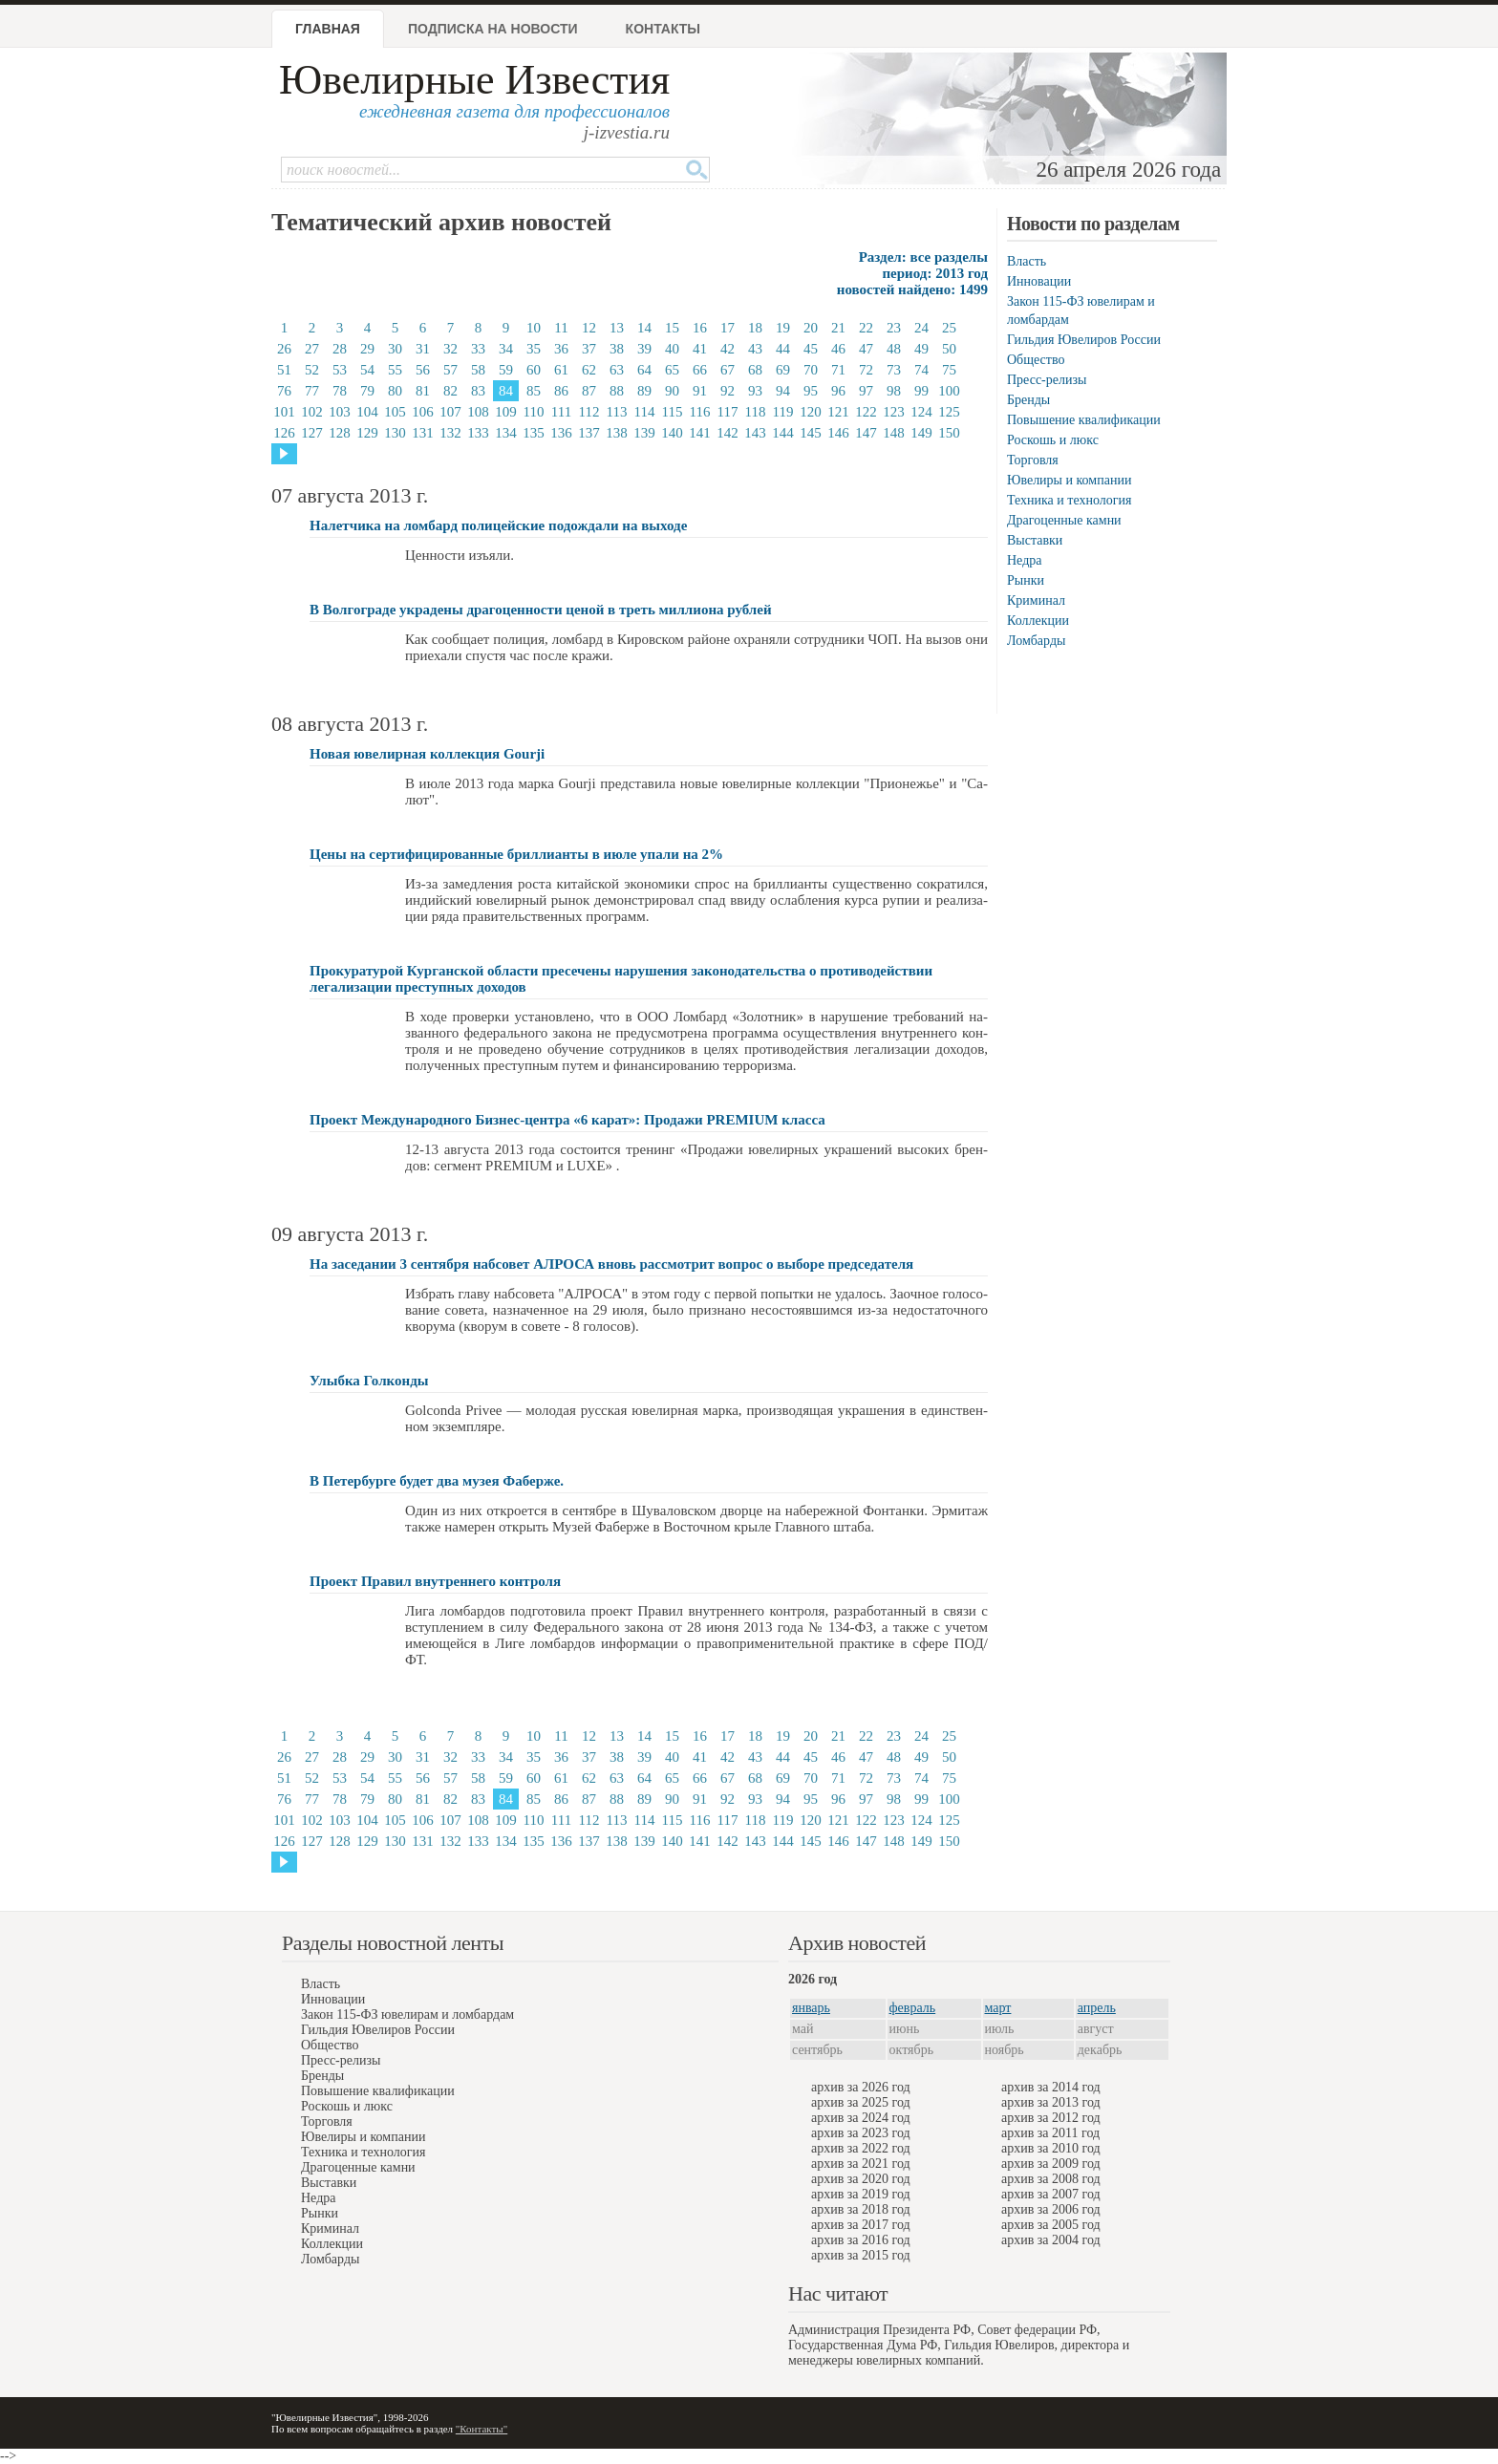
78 (339, 390)
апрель (1097, 2008)
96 (838, 390)
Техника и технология (1069, 500)
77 (312, 390)
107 (450, 411)
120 (811, 411)
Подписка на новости (493, 28)
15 (672, 327)
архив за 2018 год (860, 2209)
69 (783, 369)
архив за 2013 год (1051, 2102)
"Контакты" (481, 2428)
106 (423, 411)
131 (423, 432)
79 (367, 390)
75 (949, 369)
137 (589, 432)
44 (783, 348)
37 (589, 348)
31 (423, 348)
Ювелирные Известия (474, 79)
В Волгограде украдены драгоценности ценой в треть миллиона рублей (541, 609)
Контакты (663, 28)
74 (921, 369)
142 (727, 432)
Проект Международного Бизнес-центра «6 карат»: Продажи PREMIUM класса (567, 1119)
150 (949, 432)
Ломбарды (1036, 640)
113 (617, 411)
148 (894, 432)
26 (284, 348)
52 (312, 369)
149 (921, 432)
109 (506, 411)
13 (617, 327)
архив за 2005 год (1051, 2225)
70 (810, 369)
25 (949, 327)
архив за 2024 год (860, 2117)
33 (478, 348)
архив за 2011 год (1050, 2133)
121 (838, 411)
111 (561, 411)
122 (866, 411)
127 (312, 432)
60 (533, 369)
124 (921, 411)
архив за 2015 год (860, 2255)
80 (395, 390)
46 (838, 348)
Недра (1024, 560)
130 (395, 432)
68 (755, 369)
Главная (327, 28)
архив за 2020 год (860, 2179)
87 (589, 390)
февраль (912, 2008)
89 (644, 390)
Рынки (1025, 580)
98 (894, 390)
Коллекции (1038, 620)
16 (700, 327)
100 (949, 390)
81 (423, 390)
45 (810, 348)
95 (810, 390)
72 (866, 369)
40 (672, 348)
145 (811, 432)
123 (894, 411)
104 (367, 411)
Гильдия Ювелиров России (1084, 339)
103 (340, 411)
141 (700, 432)
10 (533, 327)
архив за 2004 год (1051, 2240)
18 (755, 327)
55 (395, 369)
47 (866, 348)
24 (921, 327)
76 (284, 390)
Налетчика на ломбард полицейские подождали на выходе (498, 525)
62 (589, 369)
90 (672, 390)
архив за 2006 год (1051, 2209)
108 (478, 411)
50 (949, 348)
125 (949, 411)
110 (534, 411)
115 (672, 411)
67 (727, 369)
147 (866, 432)
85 (533, 390)
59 (506, 369)
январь (811, 2008)
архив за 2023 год (860, 2133)
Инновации (1039, 281)
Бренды (1028, 400)
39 (644, 348)
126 (284, 432)
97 (866, 390)
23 (894, 327)
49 (921, 348)
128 (340, 432)
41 (700, 348)
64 (644, 369)
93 (755, 390)
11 (560, 327)
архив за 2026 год (860, 2087)
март (998, 2008)
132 (450, 432)
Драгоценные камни (1064, 520)
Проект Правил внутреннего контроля (435, 1581)
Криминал (1036, 600)
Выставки (1034, 540)
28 (339, 348)
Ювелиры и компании (1069, 480)
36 (561, 348)
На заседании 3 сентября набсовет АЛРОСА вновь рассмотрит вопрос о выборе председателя (611, 1264)
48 (894, 348)
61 (561, 369)
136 (561, 432)
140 (672, 432)
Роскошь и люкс (1053, 440)
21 (838, 327)
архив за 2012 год (1051, 2117)
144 (783, 432)
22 (866, 327)
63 (617, 369)
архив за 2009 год (1051, 2163)
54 (367, 369)
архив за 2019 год (860, 2194)
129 (367, 432)
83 (478, 390)
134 (506, 432)
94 (783, 390)
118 (755, 411)
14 (644, 327)
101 (284, 411)
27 (312, 348)
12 (589, 327)
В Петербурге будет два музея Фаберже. (437, 1481)
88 (617, 390)
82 (450, 390)
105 (395, 411)
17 (727, 327)
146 (838, 432)
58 (478, 369)
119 (783, 411)
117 (727, 411)
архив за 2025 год (860, 2102)
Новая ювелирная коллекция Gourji (427, 753)
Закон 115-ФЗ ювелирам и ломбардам (407, 2014)
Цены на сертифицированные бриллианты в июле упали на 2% (516, 854)
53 (339, 369)
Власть (1026, 261)
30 (395, 348)
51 (284, 369)
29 (367, 348)
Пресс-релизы (1046, 380)
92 (727, 390)
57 (450, 369)
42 (727, 348)
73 (894, 369)
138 (617, 432)
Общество (1035, 360)
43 (755, 348)
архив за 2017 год (860, 2225)
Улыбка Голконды (369, 1380)
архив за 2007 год (1051, 2194)
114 (644, 411)
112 (589, 411)
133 (478, 432)
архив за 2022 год (860, 2148)
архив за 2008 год (1051, 2179)
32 (450, 348)
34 (506, 348)
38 (617, 348)
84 (506, 390)
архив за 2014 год (1051, 2087)
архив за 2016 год (860, 2240)
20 (810, 327)
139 (644, 432)
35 (533, 348)
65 (672, 369)
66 (700, 369)
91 (700, 390)
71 (838, 369)
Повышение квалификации (1084, 420)
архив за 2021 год (860, 2163)
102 (312, 411)
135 (534, 432)
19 (783, 327)
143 (755, 432)
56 (423, 369)
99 (921, 390)
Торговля (1033, 460)
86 (561, 390)
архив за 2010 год (1051, 2148)
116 (700, 411)
